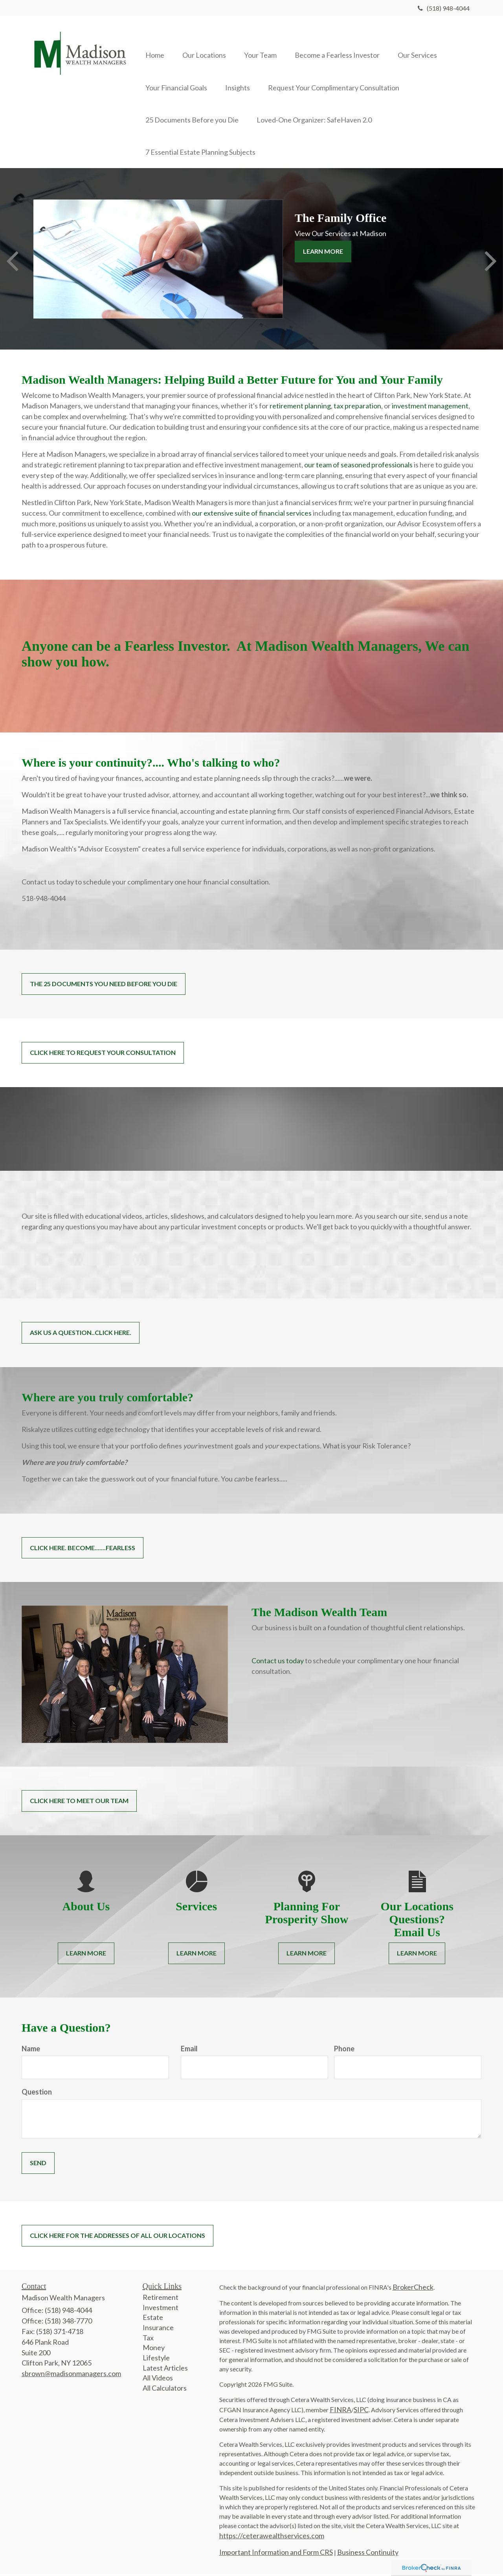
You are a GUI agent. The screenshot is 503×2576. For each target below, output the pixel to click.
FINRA (340, 2412)
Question (37, 2094)
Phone (344, 2051)
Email (189, 2051)
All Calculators (165, 2390)
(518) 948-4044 (444, 8)
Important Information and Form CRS (276, 2554)
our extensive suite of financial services (252, 515)
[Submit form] (38, 2166)
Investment (160, 2309)
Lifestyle (156, 2360)
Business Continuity (367, 2554)
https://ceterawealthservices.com (271, 2538)
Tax (148, 2340)
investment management (430, 408)
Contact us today (278, 1663)
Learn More (323, 254)
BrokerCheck (413, 2289)
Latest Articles (165, 2370)
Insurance (158, 2330)
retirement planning (300, 408)
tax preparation (357, 408)
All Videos (158, 2380)
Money (154, 2350)
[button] (207, 43)
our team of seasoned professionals (358, 467)
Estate (153, 2320)
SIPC (361, 2412)
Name (31, 2051)
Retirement (160, 2299)
